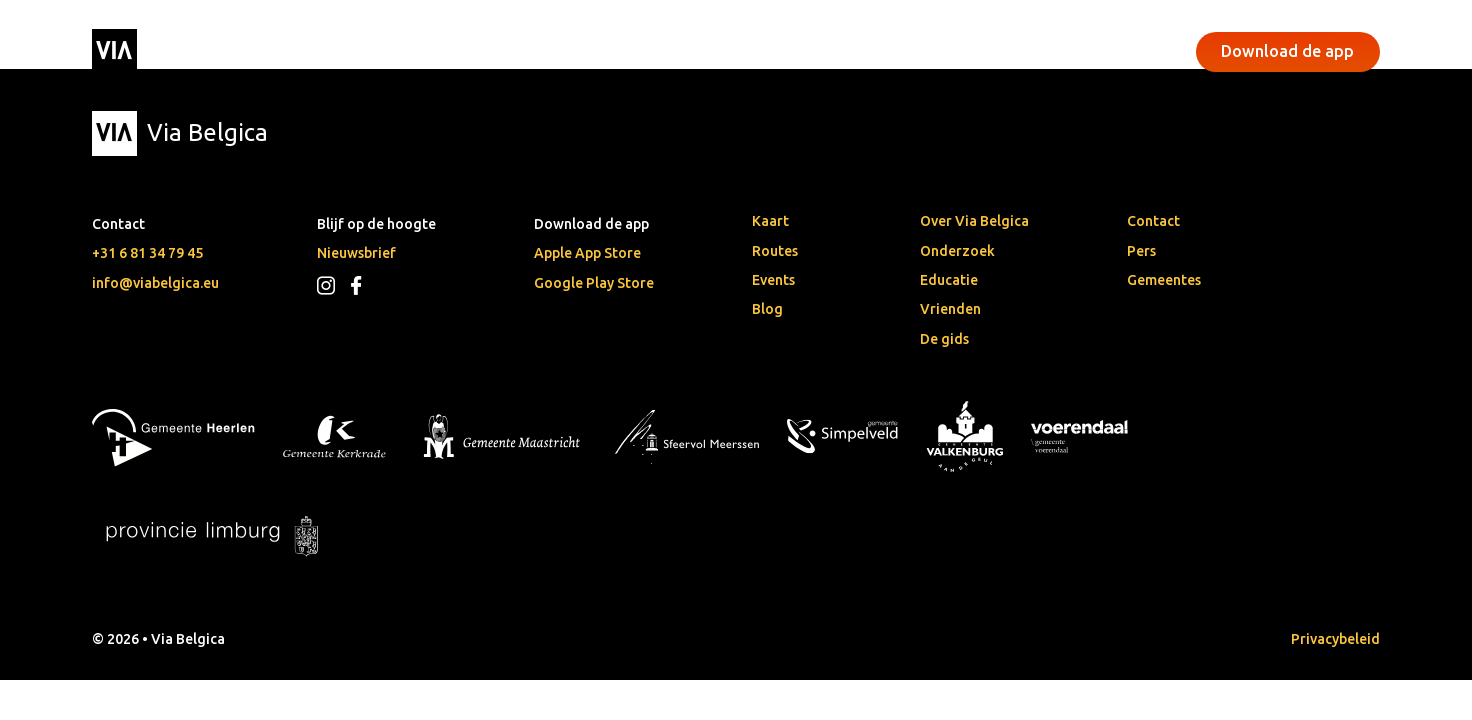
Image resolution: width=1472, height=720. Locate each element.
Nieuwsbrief (356, 253)
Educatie (949, 280)
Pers (1141, 251)
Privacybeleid (1335, 639)
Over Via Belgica (974, 221)
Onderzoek (957, 251)
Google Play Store (594, 283)
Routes (775, 251)
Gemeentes (1164, 280)
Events (597, 51)
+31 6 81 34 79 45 (147, 253)
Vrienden (950, 309)
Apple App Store (587, 253)
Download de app (1287, 51)
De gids (944, 339)
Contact (1153, 221)
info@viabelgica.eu (155, 283)
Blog (767, 309)
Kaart (770, 221)
